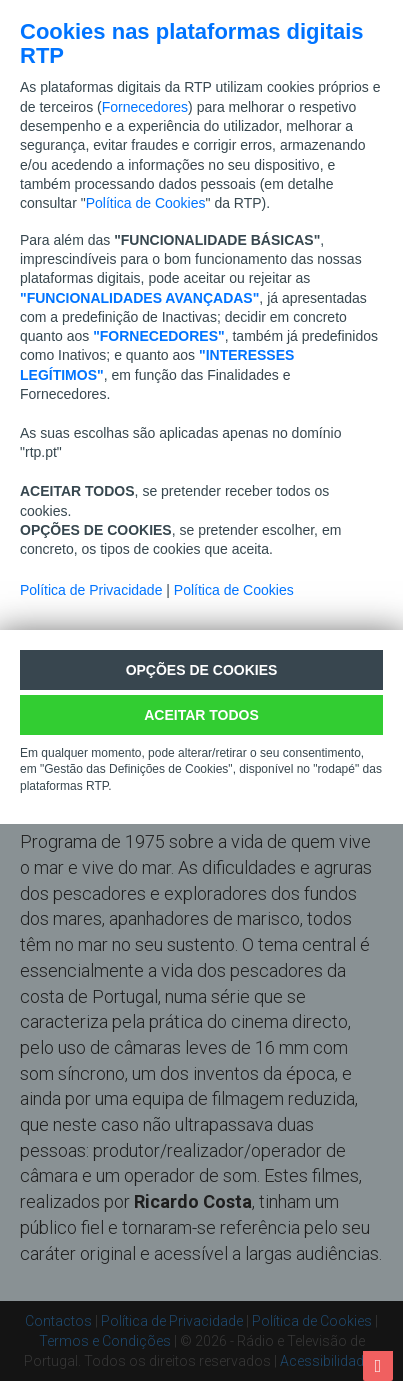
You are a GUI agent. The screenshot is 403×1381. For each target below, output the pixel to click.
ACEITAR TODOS (201, 715)
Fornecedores (145, 107)
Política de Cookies (146, 203)
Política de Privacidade (91, 590)
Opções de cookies (202, 670)
